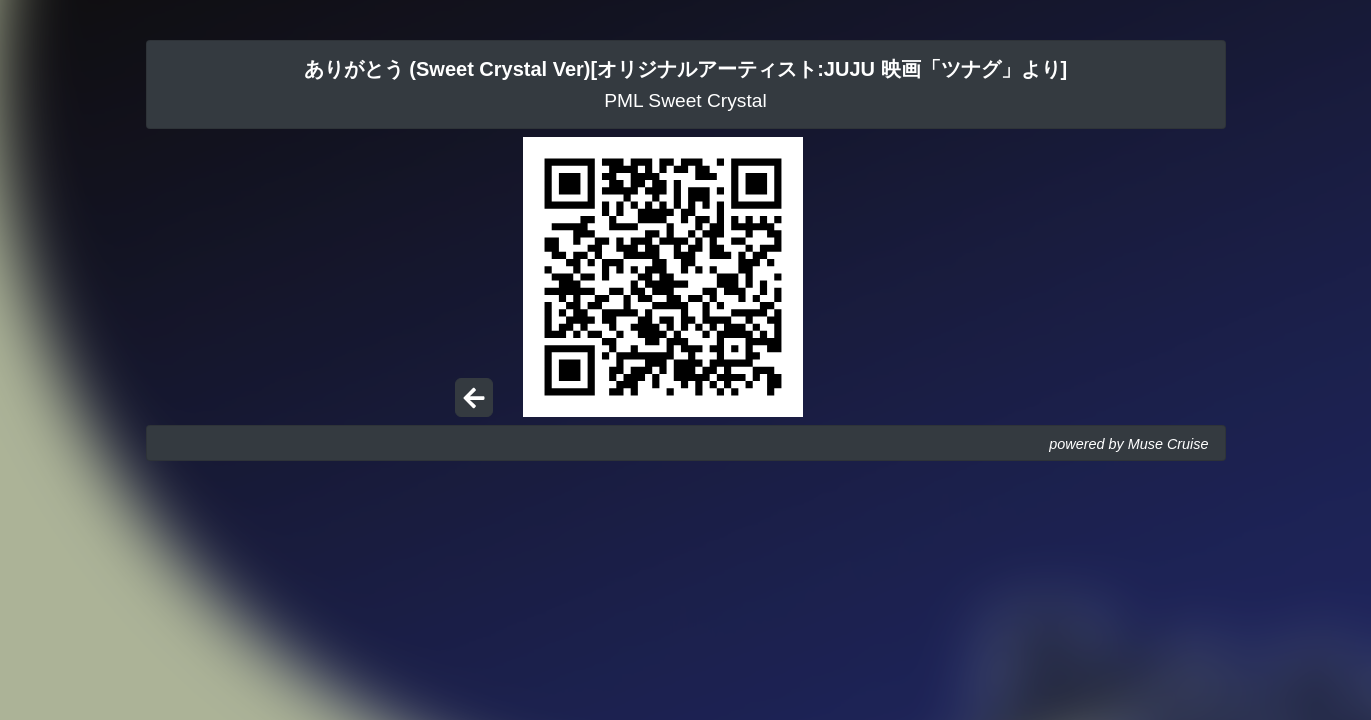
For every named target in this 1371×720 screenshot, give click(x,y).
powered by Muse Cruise (1128, 444)
